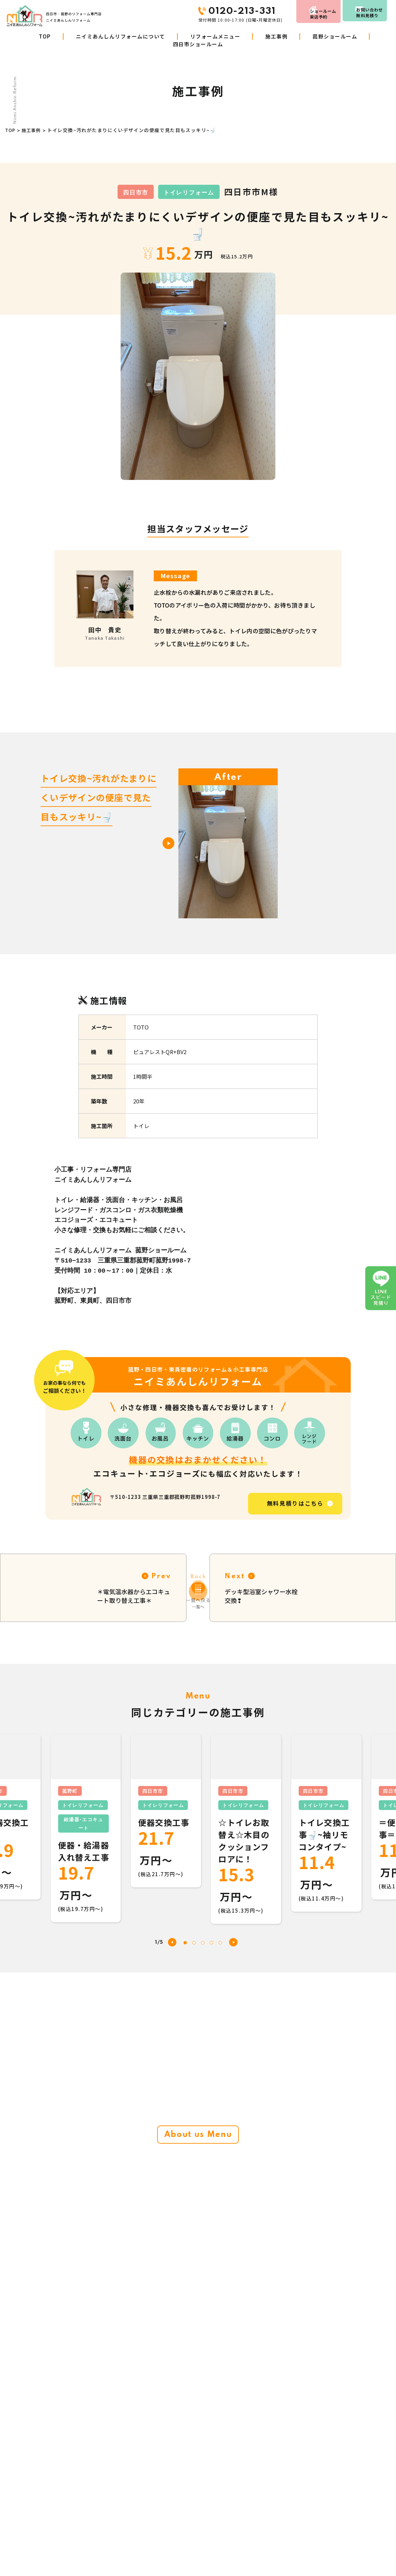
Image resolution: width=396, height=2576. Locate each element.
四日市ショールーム (198, 44)
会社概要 (253, 2509)
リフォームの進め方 (158, 2555)
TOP (45, 36)
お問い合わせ (365, 11)
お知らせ (253, 2539)
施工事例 (276, 36)
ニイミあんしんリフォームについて (120, 36)
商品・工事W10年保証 (161, 2539)
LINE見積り (256, 2555)
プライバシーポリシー (340, 2539)
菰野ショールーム (335, 36)
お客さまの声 (258, 2495)
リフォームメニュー (215, 36)
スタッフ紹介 (330, 2495)
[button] (233, 1918)
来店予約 (300, 11)
